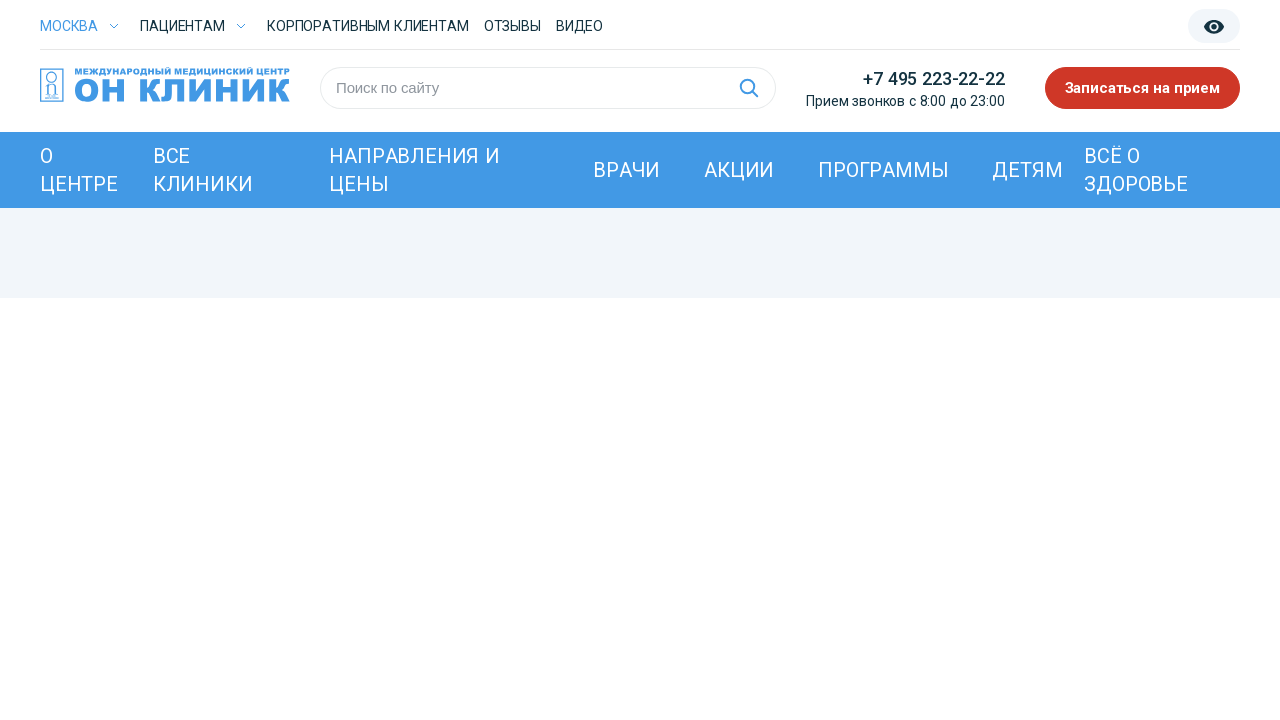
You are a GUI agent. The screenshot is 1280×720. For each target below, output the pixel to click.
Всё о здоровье (1135, 170)
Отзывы (512, 26)
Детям (1027, 170)
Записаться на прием (1143, 88)
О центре (79, 170)
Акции (739, 170)
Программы (883, 170)
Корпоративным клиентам (368, 26)
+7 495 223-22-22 (933, 78)
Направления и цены (414, 170)
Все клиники (203, 170)
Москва (69, 26)
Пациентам (182, 26)
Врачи (626, 170)
